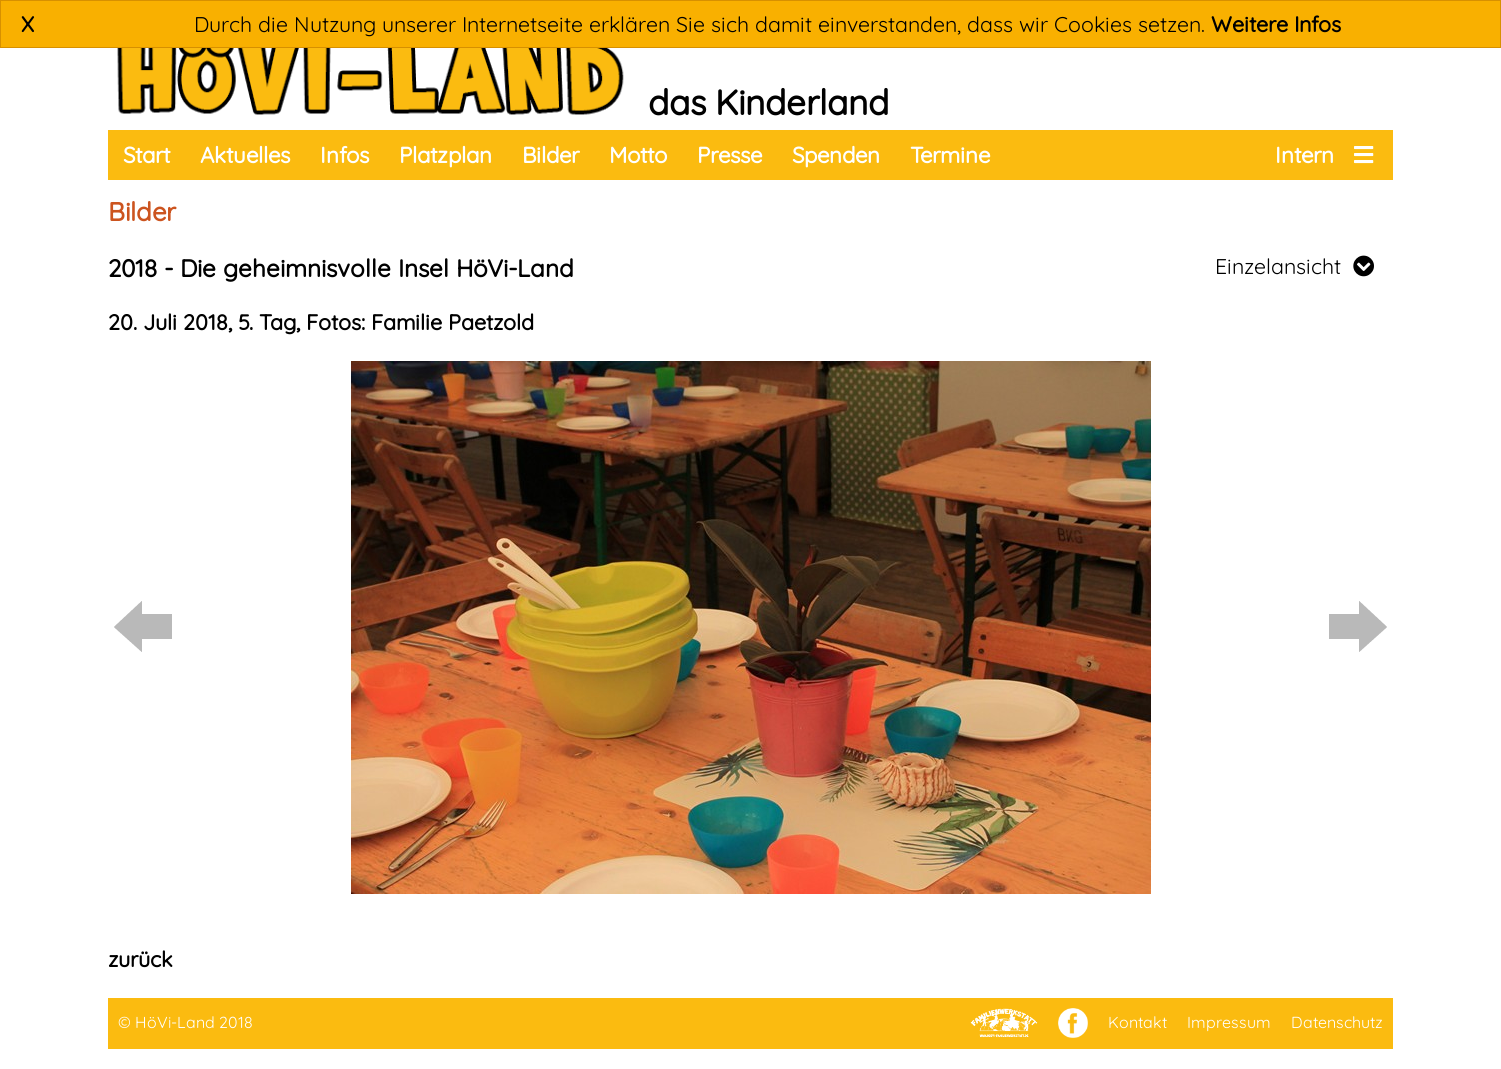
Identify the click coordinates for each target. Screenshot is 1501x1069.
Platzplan (445, 155)
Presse (729, 155)
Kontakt (1137, 1022)
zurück (140, 959)
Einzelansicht (1294, 266)
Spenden (836, 155)
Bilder (550, 155)
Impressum (1229, 1022)
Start (146, 155)
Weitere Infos (1276, 24)
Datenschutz (1337, 1022)
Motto (638, 155)
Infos (344, 155)
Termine (950, 155)
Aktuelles (245, 155)
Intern (1304, 155)
